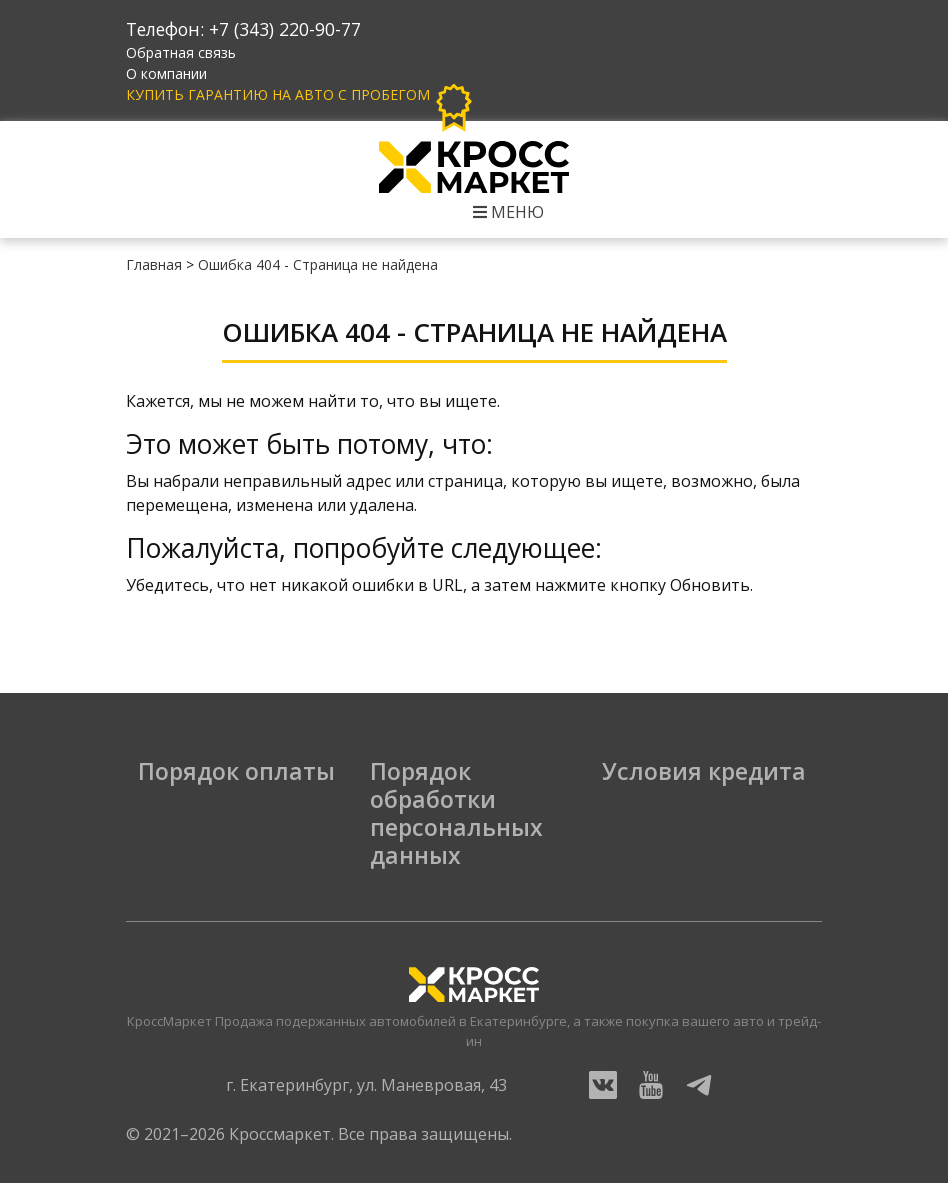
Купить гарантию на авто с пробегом (302, 94)
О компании (166, 73)
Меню (508, 212)
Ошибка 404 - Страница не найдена (318, 264)
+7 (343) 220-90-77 (285, 29)
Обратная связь (181, 52)
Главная (154, 264)
